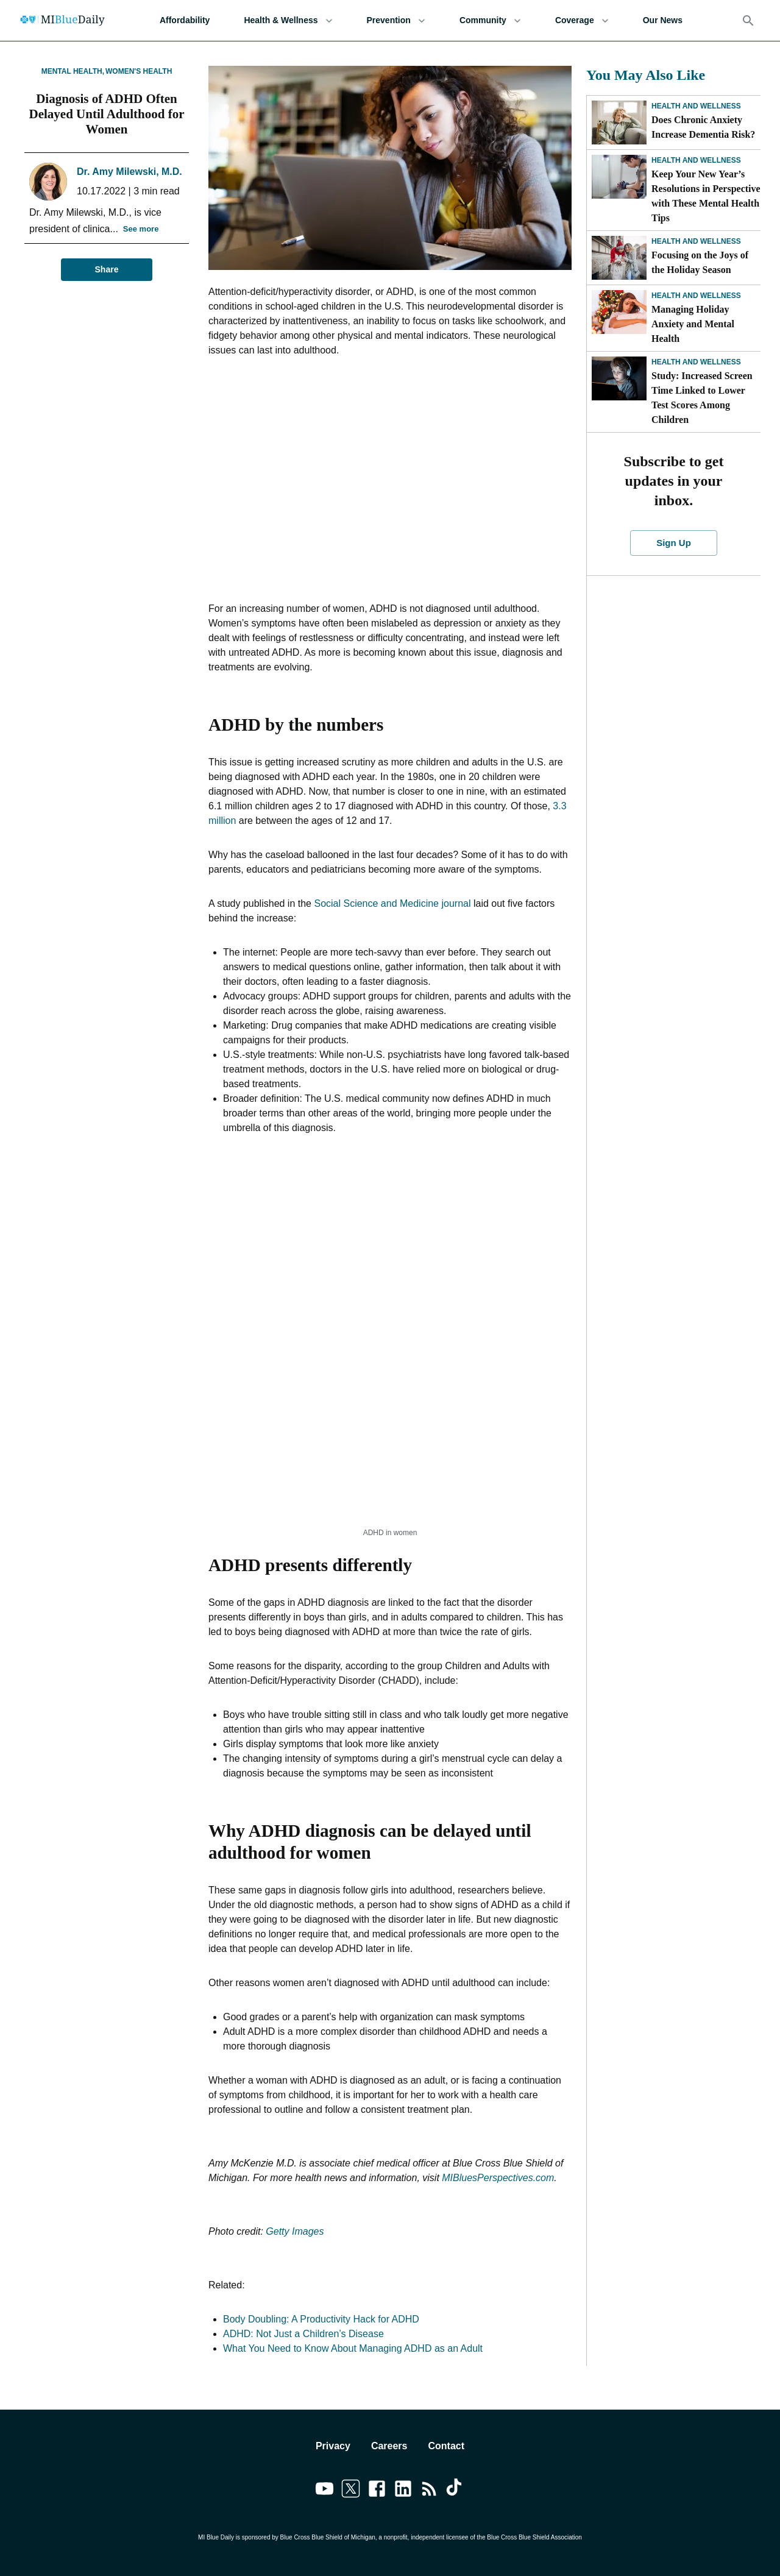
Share (106, 269)
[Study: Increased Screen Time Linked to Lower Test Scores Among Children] (619, 378)
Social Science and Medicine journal (392, 903)
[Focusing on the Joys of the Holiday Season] (619, 258)
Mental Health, (72, 71)
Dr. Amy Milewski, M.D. (129, 171)
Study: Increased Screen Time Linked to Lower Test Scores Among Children (702, 398)
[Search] (748, 21)
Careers (389, 2446)
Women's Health (138, 71)
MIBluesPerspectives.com (498, 2178)
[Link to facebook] (377, 2490)
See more (141, 229)
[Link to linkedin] (403, 2490)
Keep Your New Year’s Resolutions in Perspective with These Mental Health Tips (705, 196)
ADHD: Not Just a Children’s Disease (303, 2334)
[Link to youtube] (324, 2490)
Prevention (396, 20)
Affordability (184, 20)
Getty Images (295, 2231)
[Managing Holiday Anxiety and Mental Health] (619, 312)
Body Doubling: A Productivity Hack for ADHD (321, 2319)
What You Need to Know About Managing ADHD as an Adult (353, 2348)
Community (490, 20)
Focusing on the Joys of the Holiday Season (699, 262)
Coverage (582, 20)
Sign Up (674, 543)
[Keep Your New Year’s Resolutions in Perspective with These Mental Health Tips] (619, 177)
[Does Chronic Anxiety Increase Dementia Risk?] (619, 122)
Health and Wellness (696, 106)
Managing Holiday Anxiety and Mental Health (692, 324)
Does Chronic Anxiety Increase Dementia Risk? (703, 127)
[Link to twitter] (350, 2490)
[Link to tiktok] (455, 2490)
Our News (662, 20)
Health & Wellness (288, 20)
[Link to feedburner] (429, 2490)
